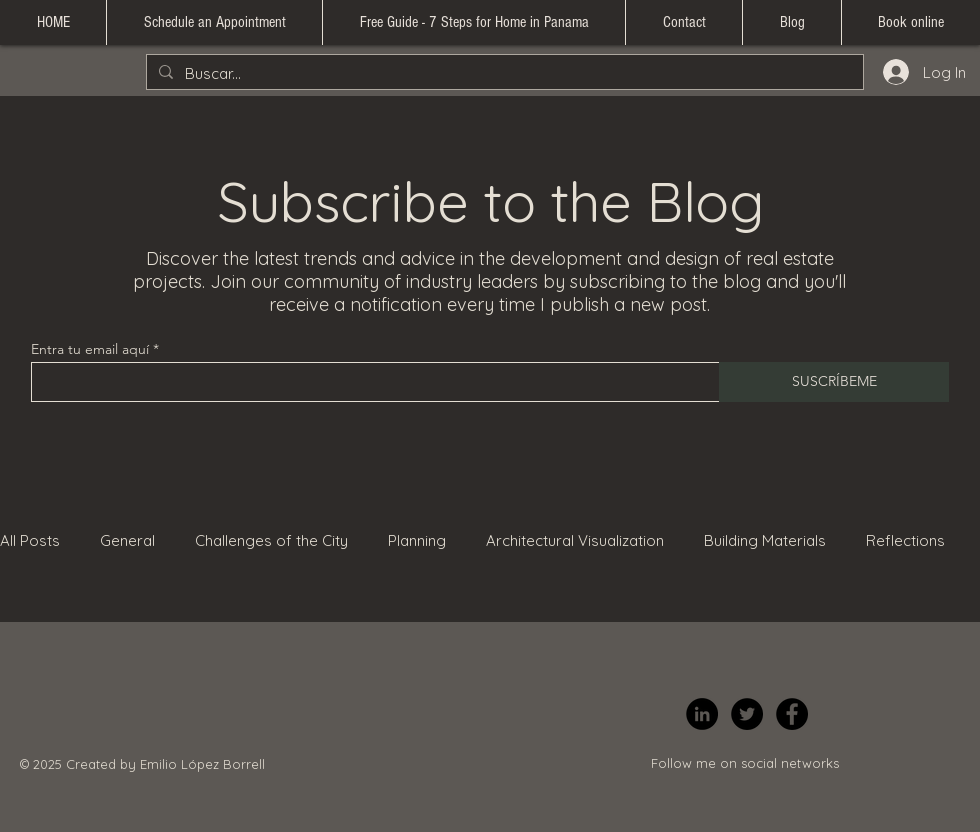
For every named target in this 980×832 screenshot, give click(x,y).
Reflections (905, 540)
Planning (417, 540)
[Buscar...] (503, 73)
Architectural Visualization (575, 540)
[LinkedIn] (702, 714)
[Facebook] (792, 714)
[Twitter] (747, 714)
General (127, 540)
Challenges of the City (271, 540)
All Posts (30, 540)
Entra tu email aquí (90, 349)
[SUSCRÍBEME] (834, 382)
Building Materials (765, 540)
